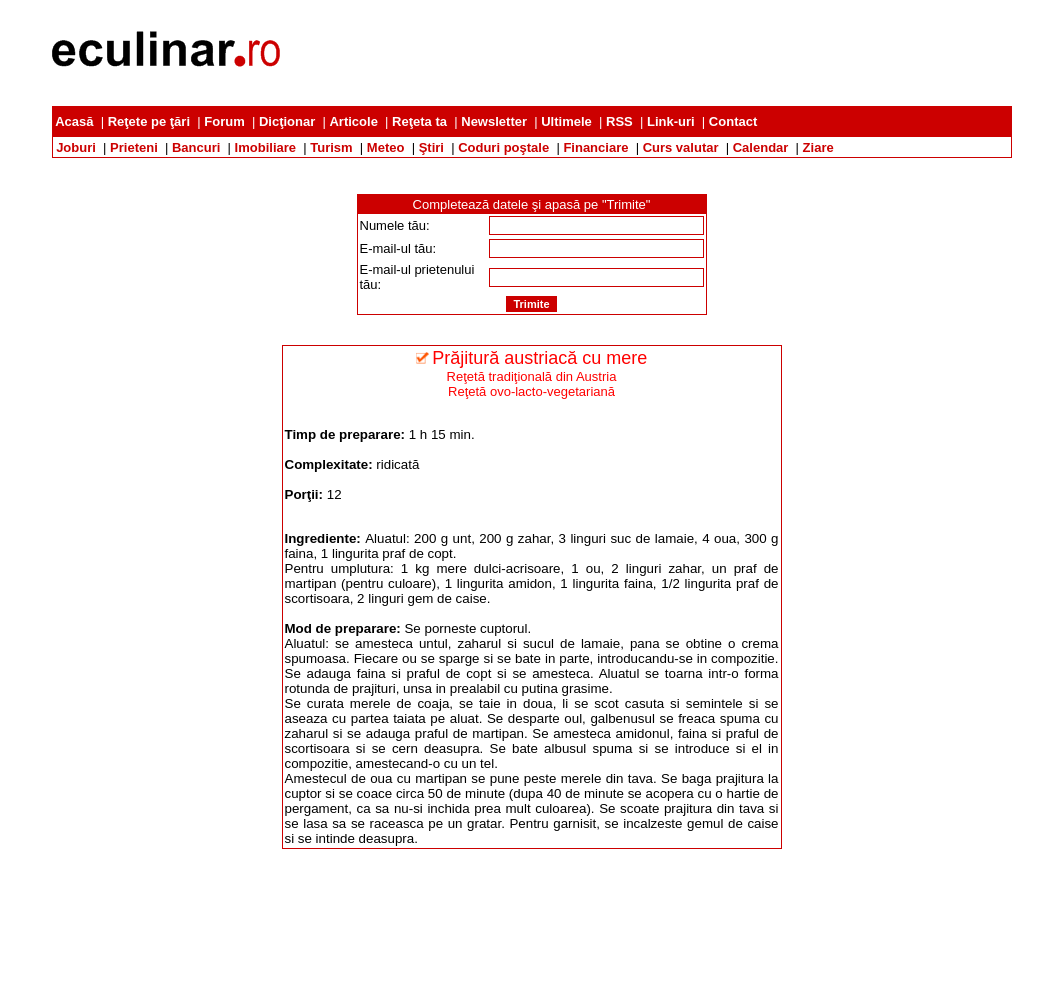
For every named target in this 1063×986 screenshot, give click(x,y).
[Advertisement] (648, 53)
